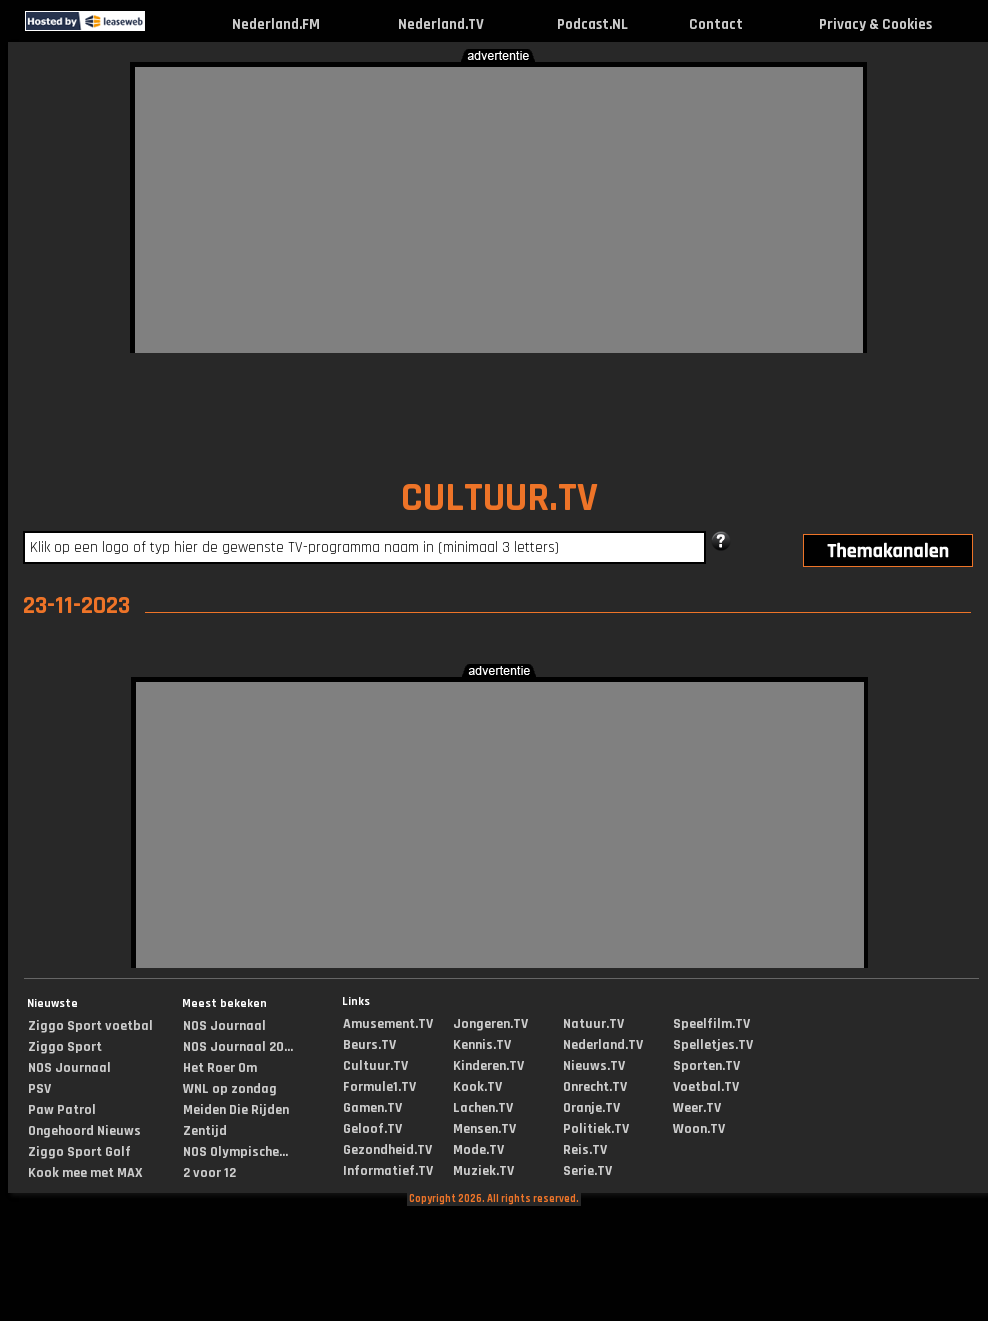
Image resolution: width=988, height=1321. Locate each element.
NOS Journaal (69, 1068)
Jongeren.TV (490, 1024)
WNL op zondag (230, 1089)
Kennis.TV (482, 1045)
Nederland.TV (441, 24)
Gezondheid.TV (387, 1150)
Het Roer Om (220, 1068)
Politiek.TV (596, 1129)
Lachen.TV (483, 1108)
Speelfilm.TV (711, 1024)
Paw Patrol (62, 1110)
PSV (39, 1089)
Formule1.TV (379, 1087)
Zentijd (205, 1131)
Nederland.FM (276, 24)
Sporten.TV (706, 1066)
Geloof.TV (372, 1129)
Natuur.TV (593, 1024)
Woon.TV (699, 1129)
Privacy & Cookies (875, 24)
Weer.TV (697, 1108)
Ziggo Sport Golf (79, 1152)
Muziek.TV (483, 1171)
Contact (716, 24)
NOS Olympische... (235, 1152)
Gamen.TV (372, 1108)
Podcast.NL (592, 24)
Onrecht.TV (595, 1087)
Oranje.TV (591, 1108)
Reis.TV (585, 1150)
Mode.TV (478, 1150)
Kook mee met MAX (85, 1173)
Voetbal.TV (706, 1087)
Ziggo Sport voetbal (90, 1026)
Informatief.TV (388, 1171)
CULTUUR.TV (499, 498)
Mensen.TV (484, 1129)
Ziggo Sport (65, 1047)
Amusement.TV (388, 1024)
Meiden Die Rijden (236, 1110)
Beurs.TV (369, 1045)
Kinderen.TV (488, 1066)
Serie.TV (587, 1171)
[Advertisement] (444, 207)
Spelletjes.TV (713, 1045)
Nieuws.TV (594, 1066)
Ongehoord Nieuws (84, 1131)
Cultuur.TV (375, 1066)
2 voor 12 (209, 1173)
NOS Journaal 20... (238, 1047)
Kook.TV (477, 1087)
